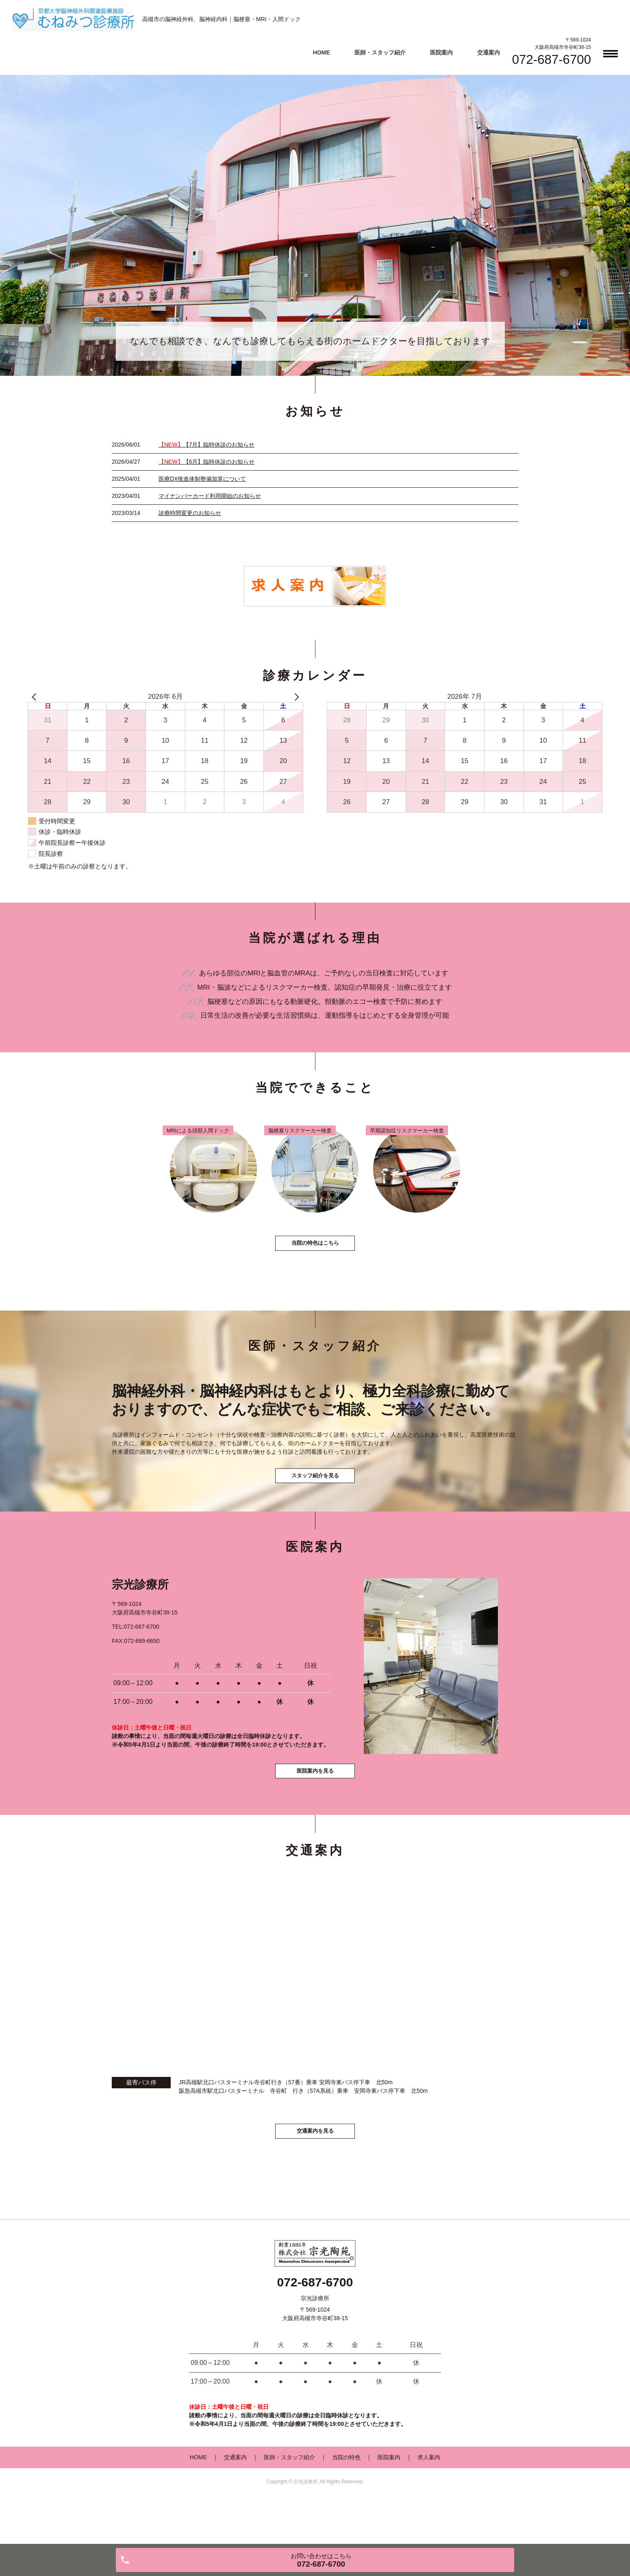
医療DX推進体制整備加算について (202, 479)
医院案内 (441, 52)
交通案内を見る (315, 2171)
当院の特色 (346, 2499)
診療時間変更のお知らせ (190, 513)
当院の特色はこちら (315, 1258)
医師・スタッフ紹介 (380, 52)
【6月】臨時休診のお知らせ (206, 461)
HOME (321, 52)
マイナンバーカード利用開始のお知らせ (210, 496)
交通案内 (488, 52)
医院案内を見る (315, 1807)
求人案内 (428, 2499)
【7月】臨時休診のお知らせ (206, 444)
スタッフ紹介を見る (315, 1500)
